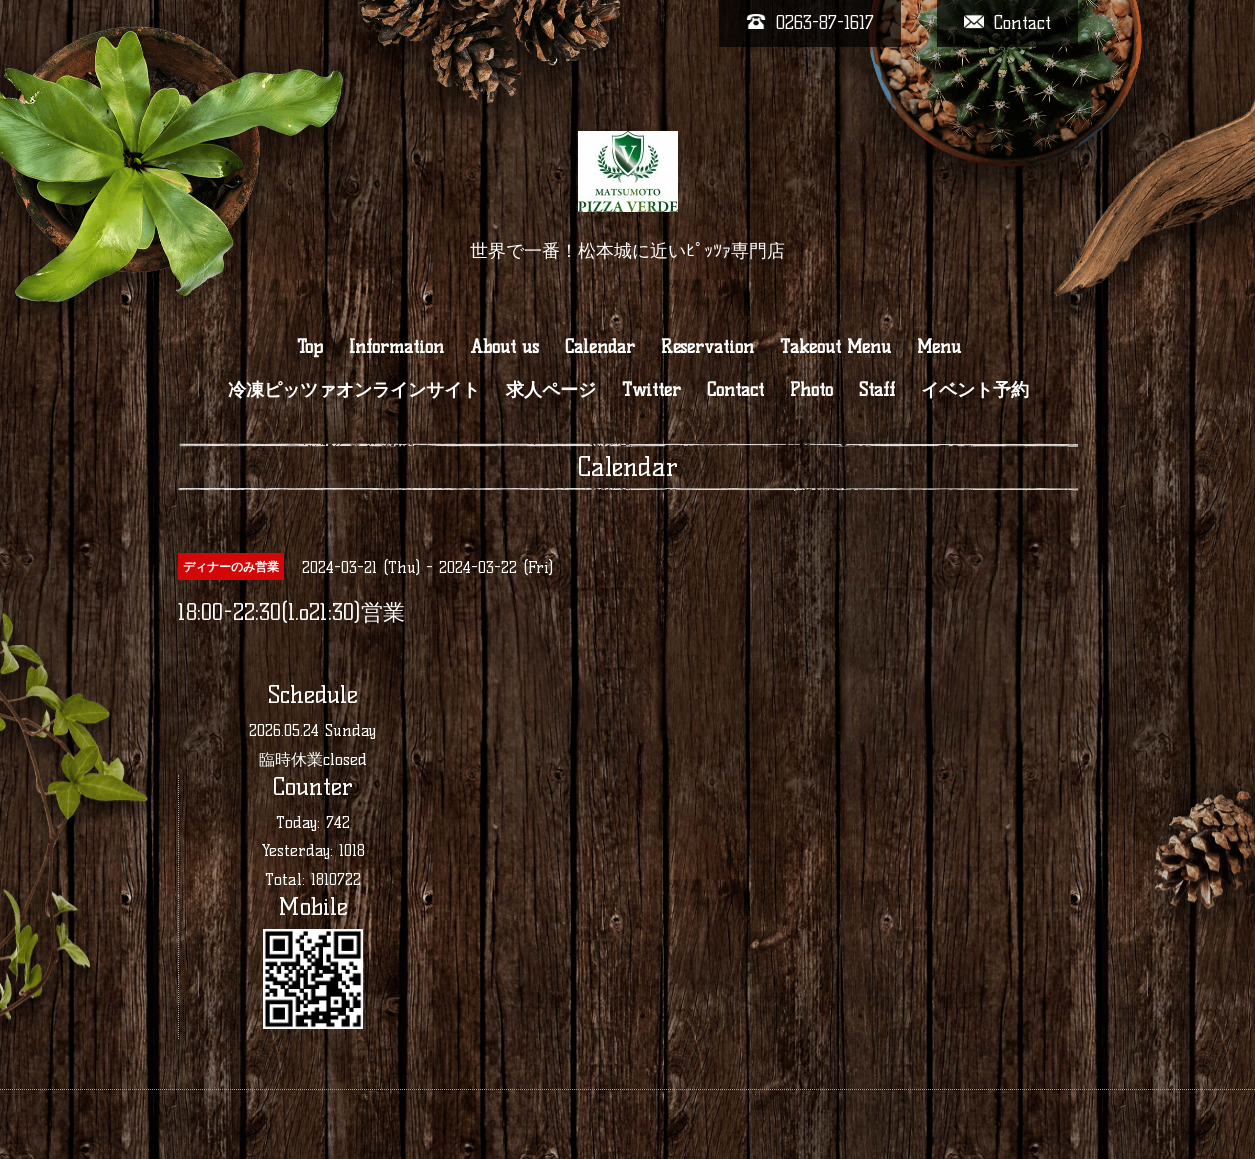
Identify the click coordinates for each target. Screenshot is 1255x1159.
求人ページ (551, 390)
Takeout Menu (835, 347)
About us (504, 347)
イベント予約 (975, 390)
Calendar (600, 347)
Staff (877, 390)
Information (396, 347)
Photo (811, 390)
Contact (735, 390)
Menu (939, 347)
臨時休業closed (313, 759)
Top (310, 347)
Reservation (707, 347)
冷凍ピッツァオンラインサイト (354, 390)
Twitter (651, 390)
